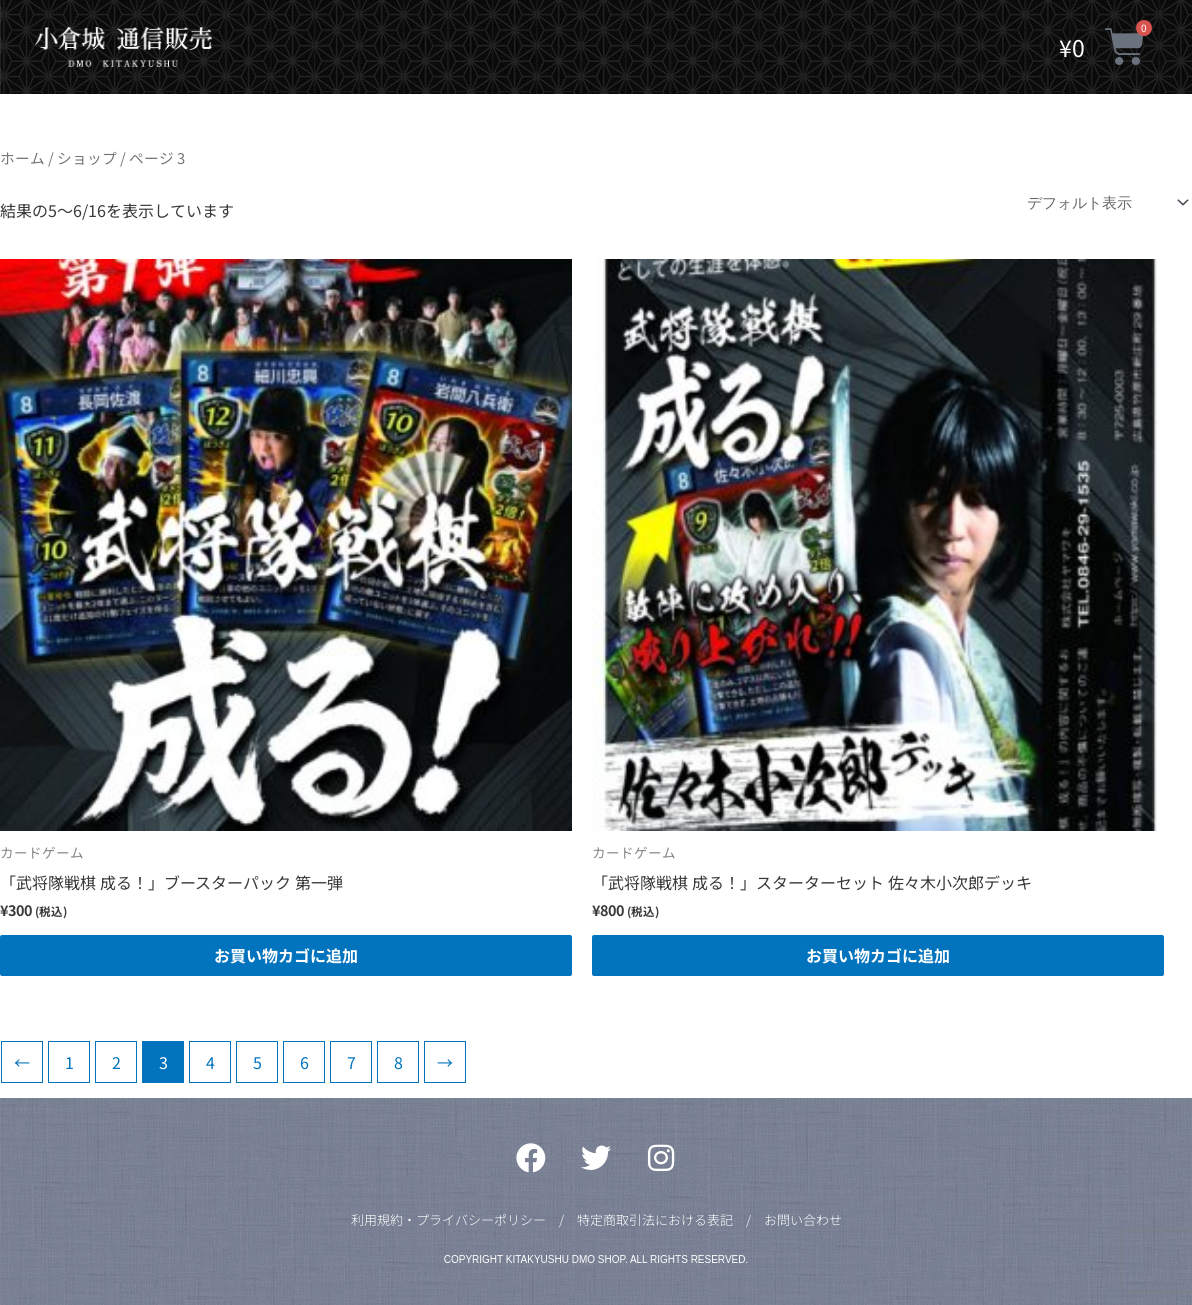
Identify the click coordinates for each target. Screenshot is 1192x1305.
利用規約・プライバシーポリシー (448, 1219)
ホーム (22, 157)
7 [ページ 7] (351, 1062)
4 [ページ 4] (210, 1062)
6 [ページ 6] (304, 1062)
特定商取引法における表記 (655, 1219)
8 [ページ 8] (398, 1062)
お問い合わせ (803, 1219)
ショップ (87, 157)
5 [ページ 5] (257, 1062)
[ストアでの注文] (1103, 202)
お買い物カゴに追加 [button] (286, 955)
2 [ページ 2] (116, 1062)
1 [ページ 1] (69, 1062)
